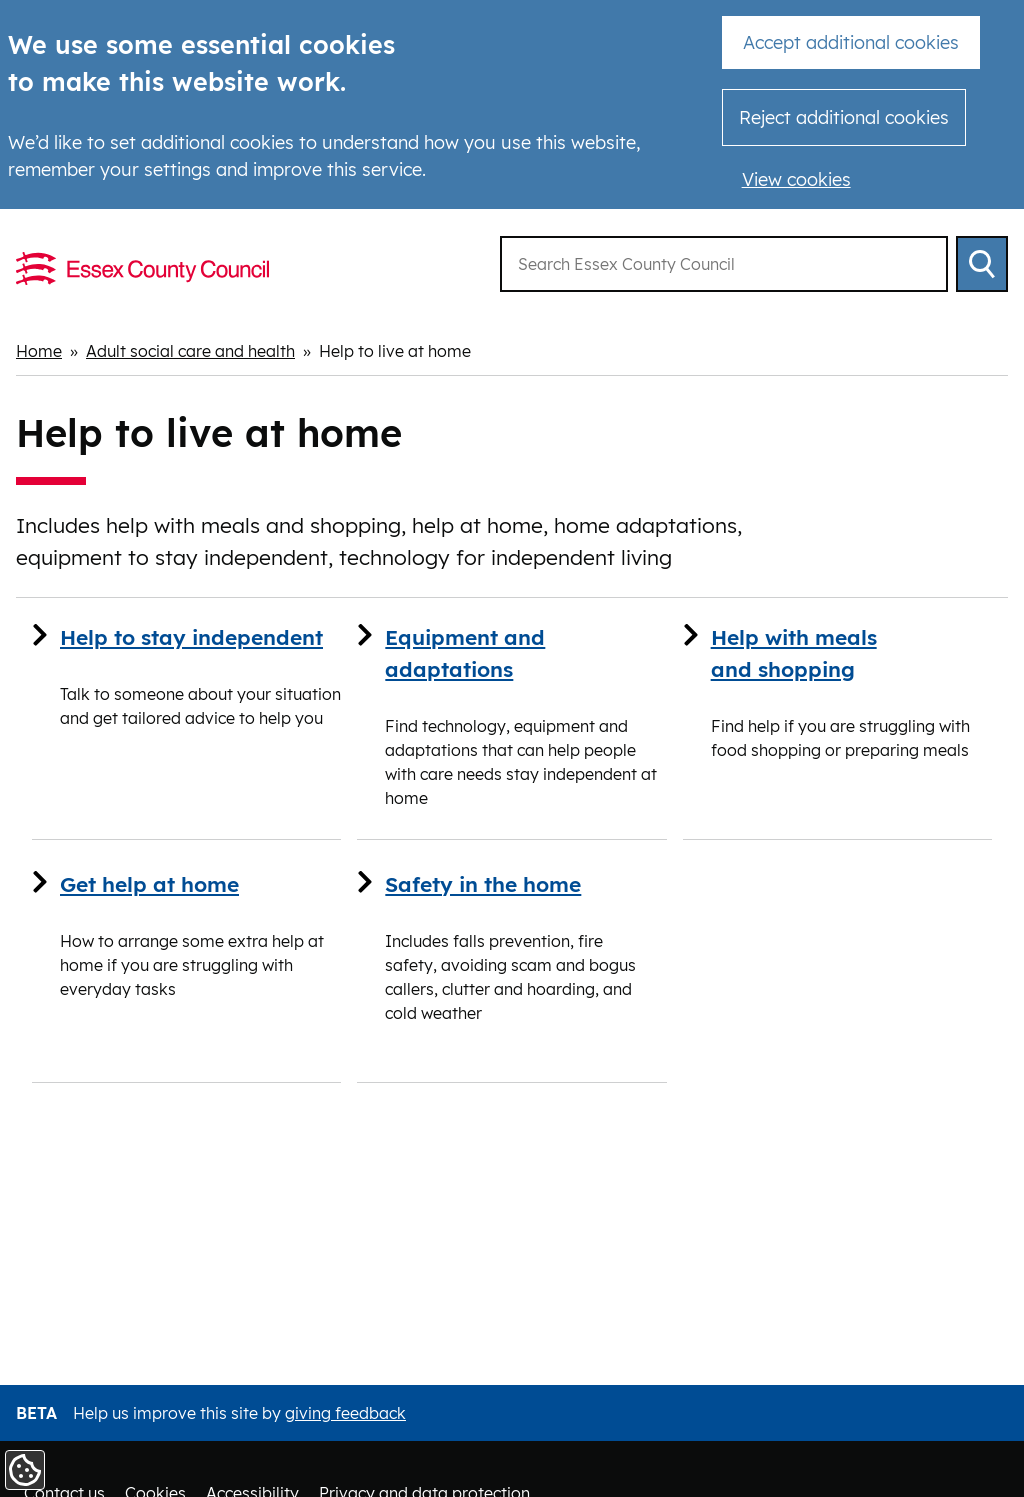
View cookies (796, 179)
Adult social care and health (190, 351)
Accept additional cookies (851, 42)
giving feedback (345, 1413)
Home (39, 351)
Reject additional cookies (844, 117)
